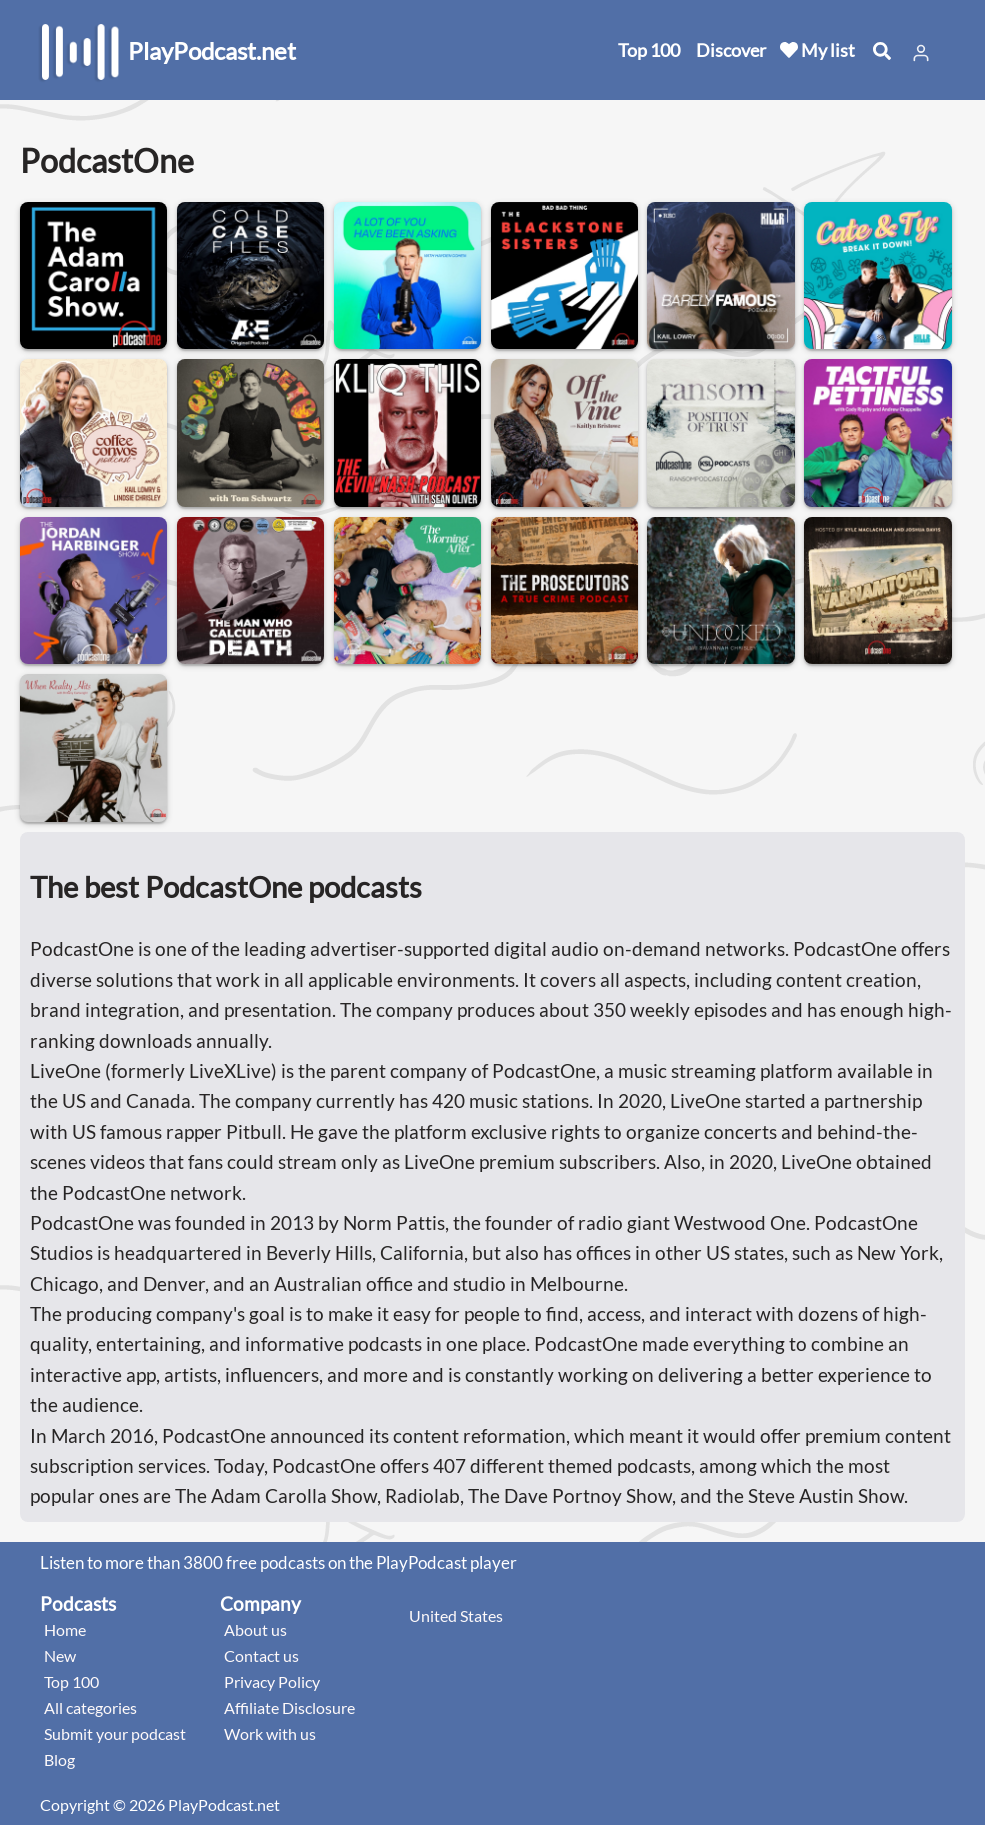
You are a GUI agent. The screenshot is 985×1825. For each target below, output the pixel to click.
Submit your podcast (115, 1733)
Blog (59, 1759)
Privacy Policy (272, 1681)
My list (817, 50)
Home (65, 1629)
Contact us (261, 1655)
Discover (731, 50)
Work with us (270, 1733)
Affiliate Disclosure (289, 1707)
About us (255, 1629)
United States (456, 1615)
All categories (90, 1707)
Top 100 (649, 50)
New (60, 1655)
